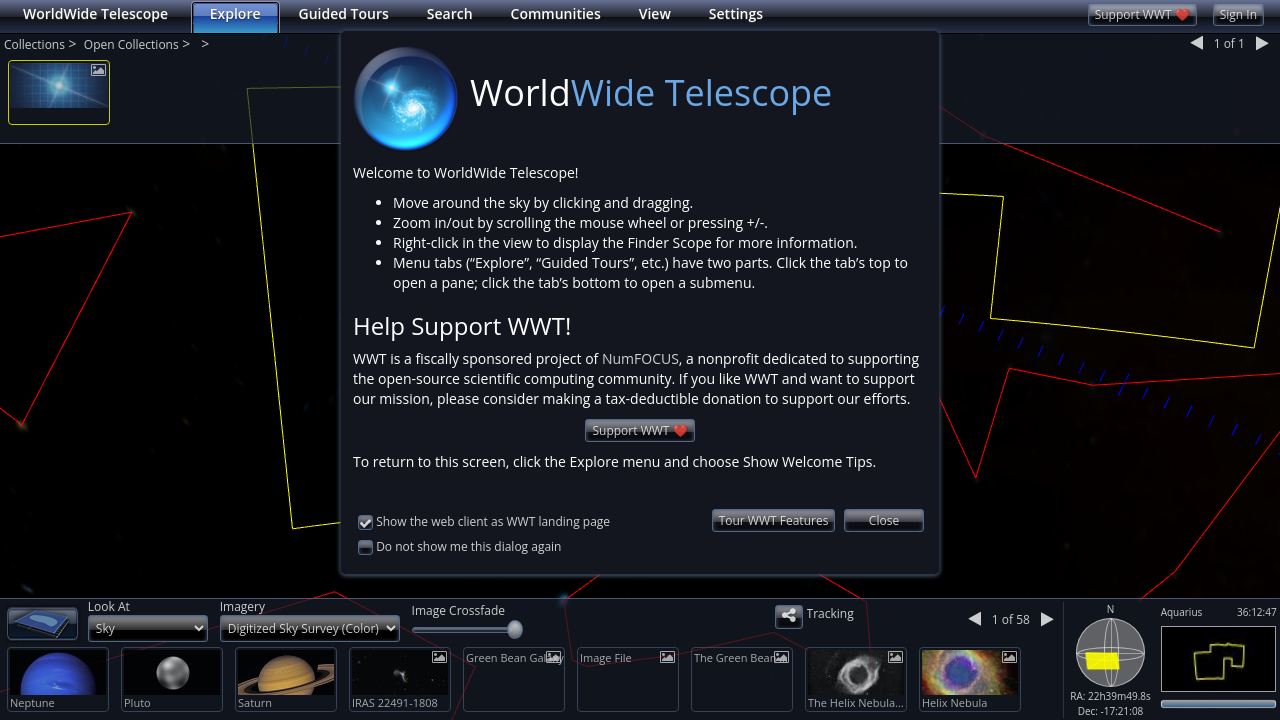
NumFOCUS (640, 358)
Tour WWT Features (774, 520)
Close (884, 520)
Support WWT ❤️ (639, 430)
